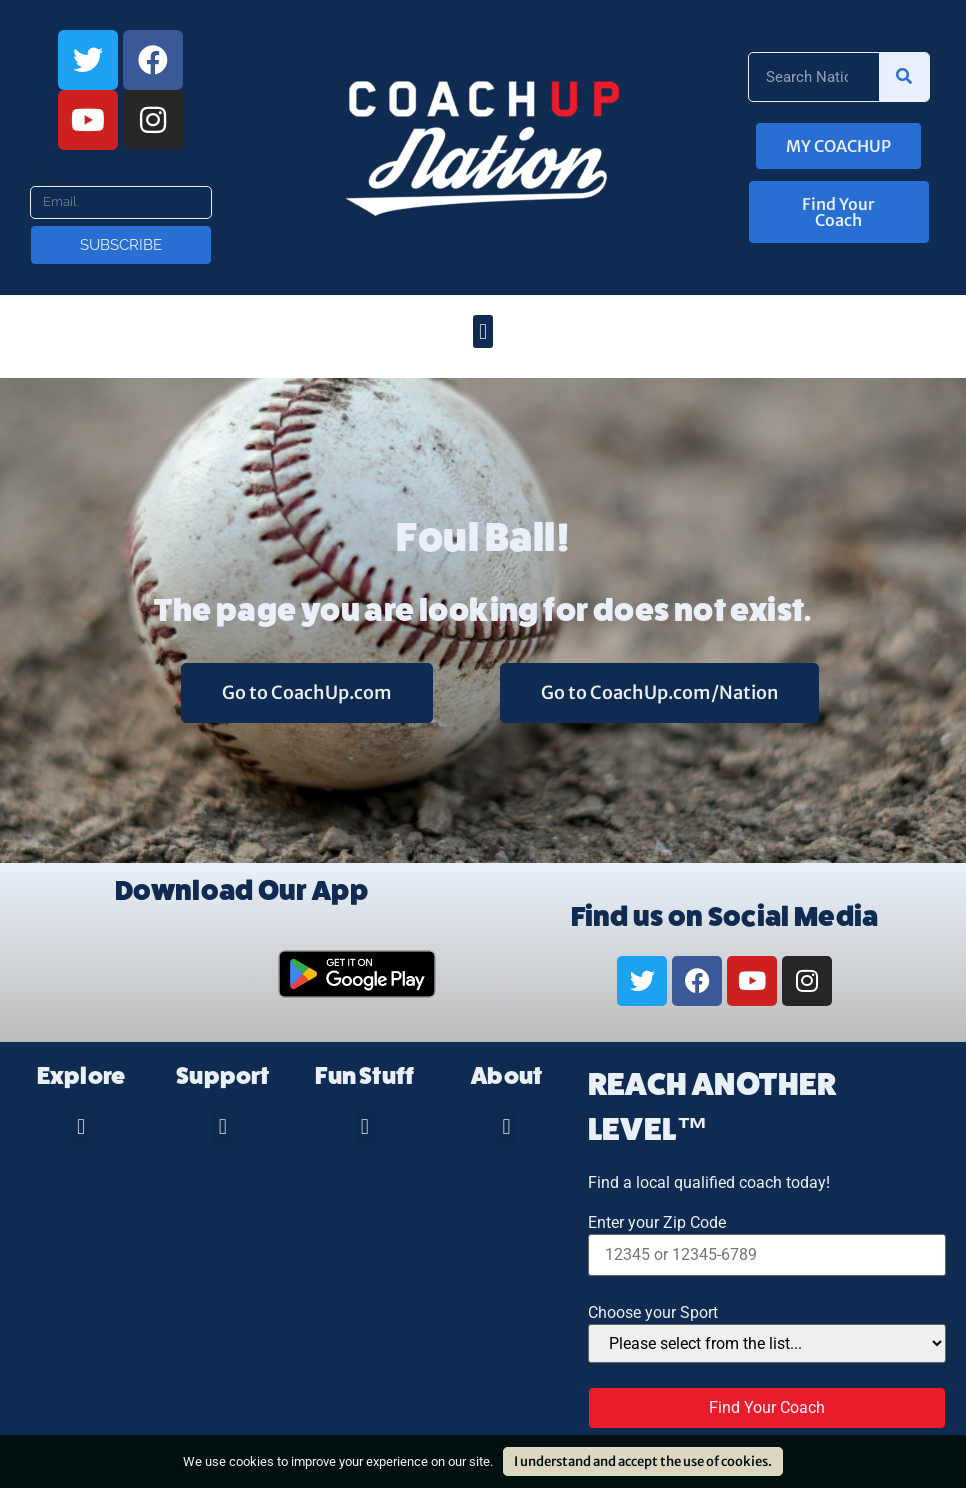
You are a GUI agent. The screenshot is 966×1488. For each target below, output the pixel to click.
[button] (482, 331)
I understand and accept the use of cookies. (643, 1461)
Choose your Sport (653, 1313)
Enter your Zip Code (657, 1223)
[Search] (904, 77)
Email (50, 178)
